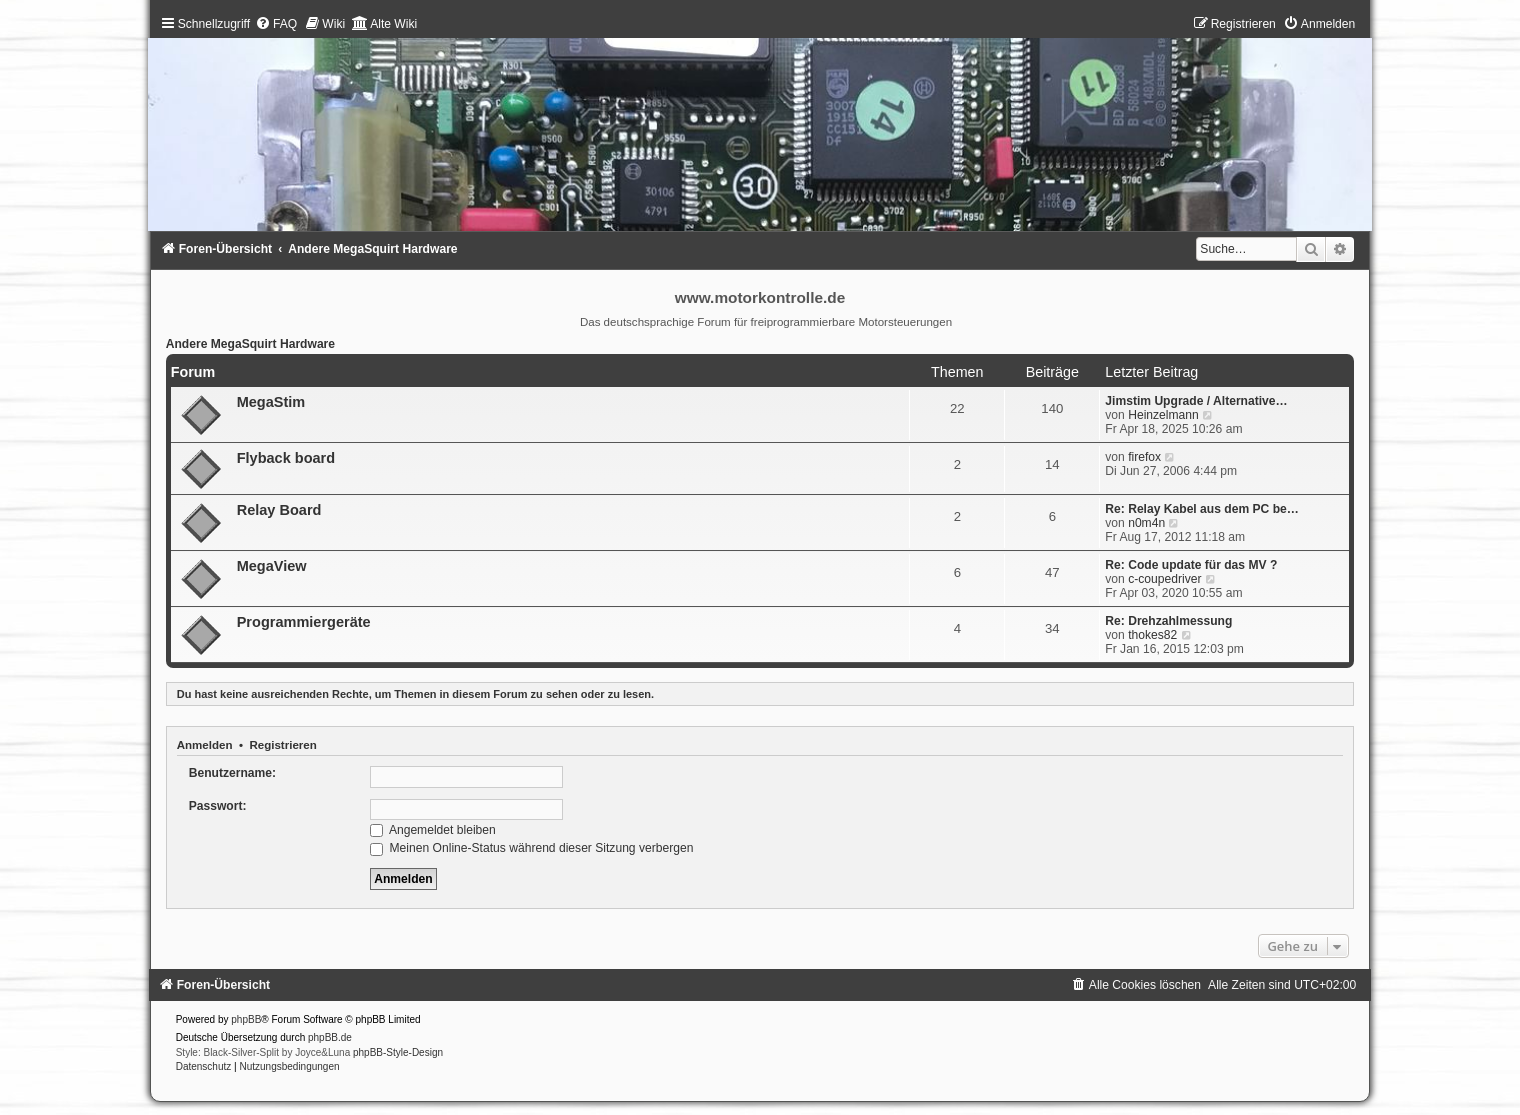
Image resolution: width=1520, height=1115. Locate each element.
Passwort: (218, 806)
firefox (1144, 457)
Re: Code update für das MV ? (1191, 565)
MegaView (272, 566)
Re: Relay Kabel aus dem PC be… (1202, 509)
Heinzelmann (1163, 415)
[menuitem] (276, 24)
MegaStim (271, 402)
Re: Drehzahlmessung (1168, 621)
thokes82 (1152, 635)
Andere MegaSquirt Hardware (250, 344)
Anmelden (205, 745)
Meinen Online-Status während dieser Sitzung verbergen (531, 848)
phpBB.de (330, 1037)
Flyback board (286, 458)
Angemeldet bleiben (433, 830)
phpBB (246, 1019)
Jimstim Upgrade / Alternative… (1196, 401)
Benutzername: (232, 773)
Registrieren (282, 745)
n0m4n (1146, 523)
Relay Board (279, 510)
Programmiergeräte (304, 622)
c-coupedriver (1164, 579)
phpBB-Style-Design (398, 1052)
